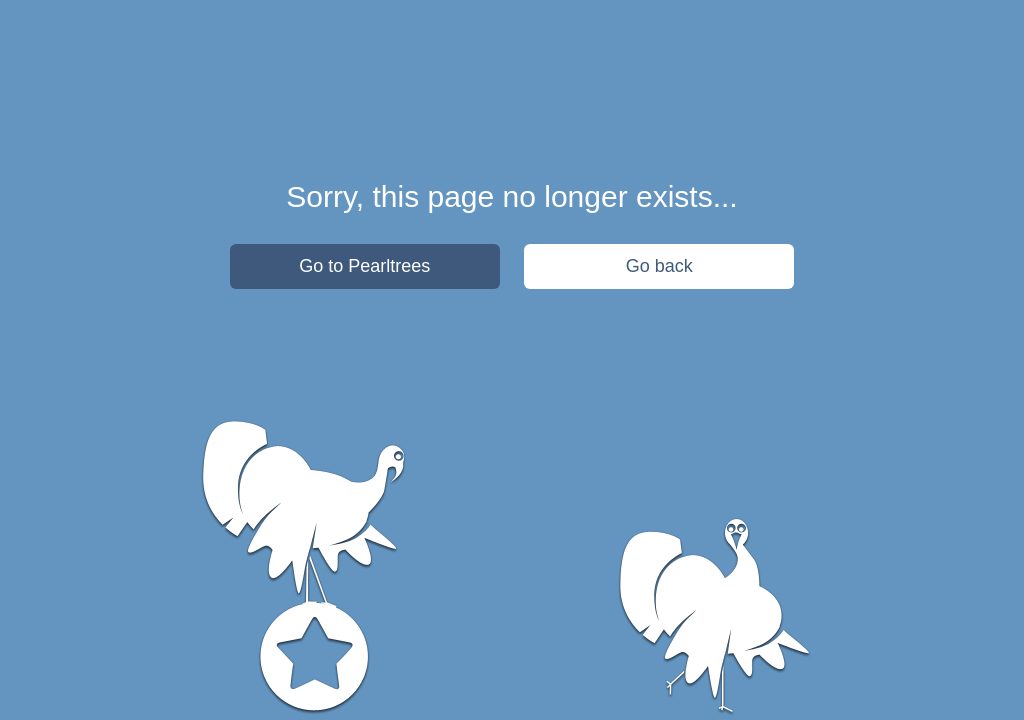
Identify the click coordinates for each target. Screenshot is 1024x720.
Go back (659, 266)
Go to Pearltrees (364, 266)
